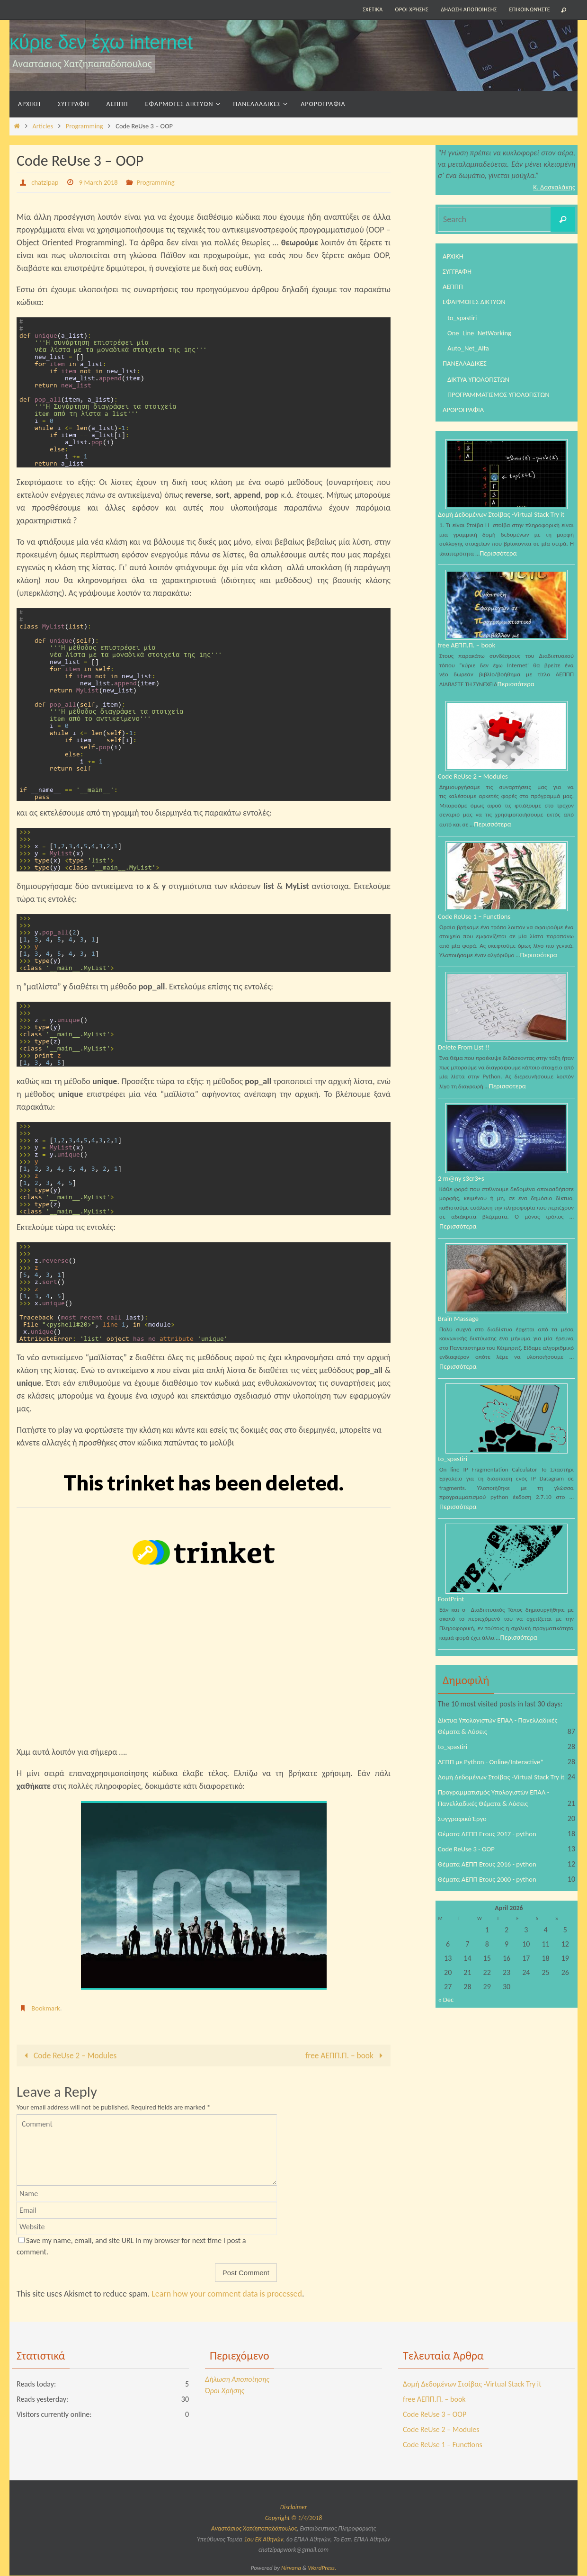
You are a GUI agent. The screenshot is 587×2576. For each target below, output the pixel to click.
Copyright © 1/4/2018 (293, 2518)
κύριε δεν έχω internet (101, 42)
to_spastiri (463, 317)
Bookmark (46, 2007)
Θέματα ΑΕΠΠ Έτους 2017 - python (491, 1862)
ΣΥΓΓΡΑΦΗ (458, 271)
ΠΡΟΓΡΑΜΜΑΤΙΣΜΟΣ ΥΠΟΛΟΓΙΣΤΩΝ (503, 394)
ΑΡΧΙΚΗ (454, 255)
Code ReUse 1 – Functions (477, 928)
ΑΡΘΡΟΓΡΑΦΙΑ (465, 409)
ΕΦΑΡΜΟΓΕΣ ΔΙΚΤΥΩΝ (477, 301)
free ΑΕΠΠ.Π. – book (344, 2055)
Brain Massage (460, 1332)
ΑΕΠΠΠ (454, 286)
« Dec (446, 2028)
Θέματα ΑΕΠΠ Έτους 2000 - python (491, 1907)
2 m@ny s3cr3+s (463, 1191)
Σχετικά (372, 9)
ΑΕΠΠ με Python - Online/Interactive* (496, 1779)
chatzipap (46, 182)
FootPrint (452, 1615)
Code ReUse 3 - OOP (469, 1877)
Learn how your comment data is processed (226, 2294)
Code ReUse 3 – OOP (434, 2414)
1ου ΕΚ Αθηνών (263, 2540)
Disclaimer (293, 2508)
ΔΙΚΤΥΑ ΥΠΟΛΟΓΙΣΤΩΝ (481, 379)
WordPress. (322, 2568)
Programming (84, 126)
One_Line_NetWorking (482, 332)
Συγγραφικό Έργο (464, 1847)
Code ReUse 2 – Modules (70, 2055)
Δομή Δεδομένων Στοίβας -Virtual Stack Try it (504, 519)
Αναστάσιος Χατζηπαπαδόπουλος (254, 2529)
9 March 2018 (102, 182)
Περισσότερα (500, 562)
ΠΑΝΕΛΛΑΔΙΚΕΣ (466, 363)
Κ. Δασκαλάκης (552, 186)
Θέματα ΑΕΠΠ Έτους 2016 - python (491, 1892)
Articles (43, 126)
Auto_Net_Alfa (470, 347)
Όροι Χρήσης (412, 9)
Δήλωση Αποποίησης (469, 9)
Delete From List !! (466, 1060)
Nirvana (291, 2568)
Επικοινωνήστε (529, 9)
